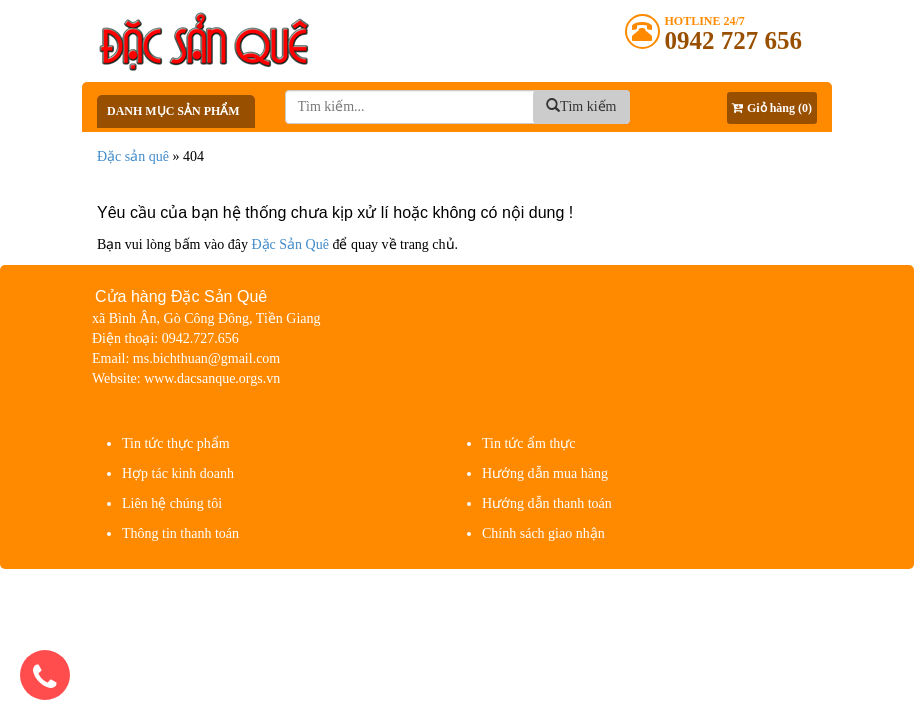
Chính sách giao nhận (543, 533)
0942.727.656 (200, 338)
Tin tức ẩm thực (529, 443)
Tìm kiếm (581, 106)
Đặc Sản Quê (289, 244)
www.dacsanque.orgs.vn (212, 378)
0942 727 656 (734, 40)
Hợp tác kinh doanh (178, 473)
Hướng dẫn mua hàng (545, 473)
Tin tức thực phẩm (176, 443)
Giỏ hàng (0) (772, 108)
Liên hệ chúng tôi (172, 503)
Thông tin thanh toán (180, 533)
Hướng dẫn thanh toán (547, 503)
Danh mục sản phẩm (173, 111)
